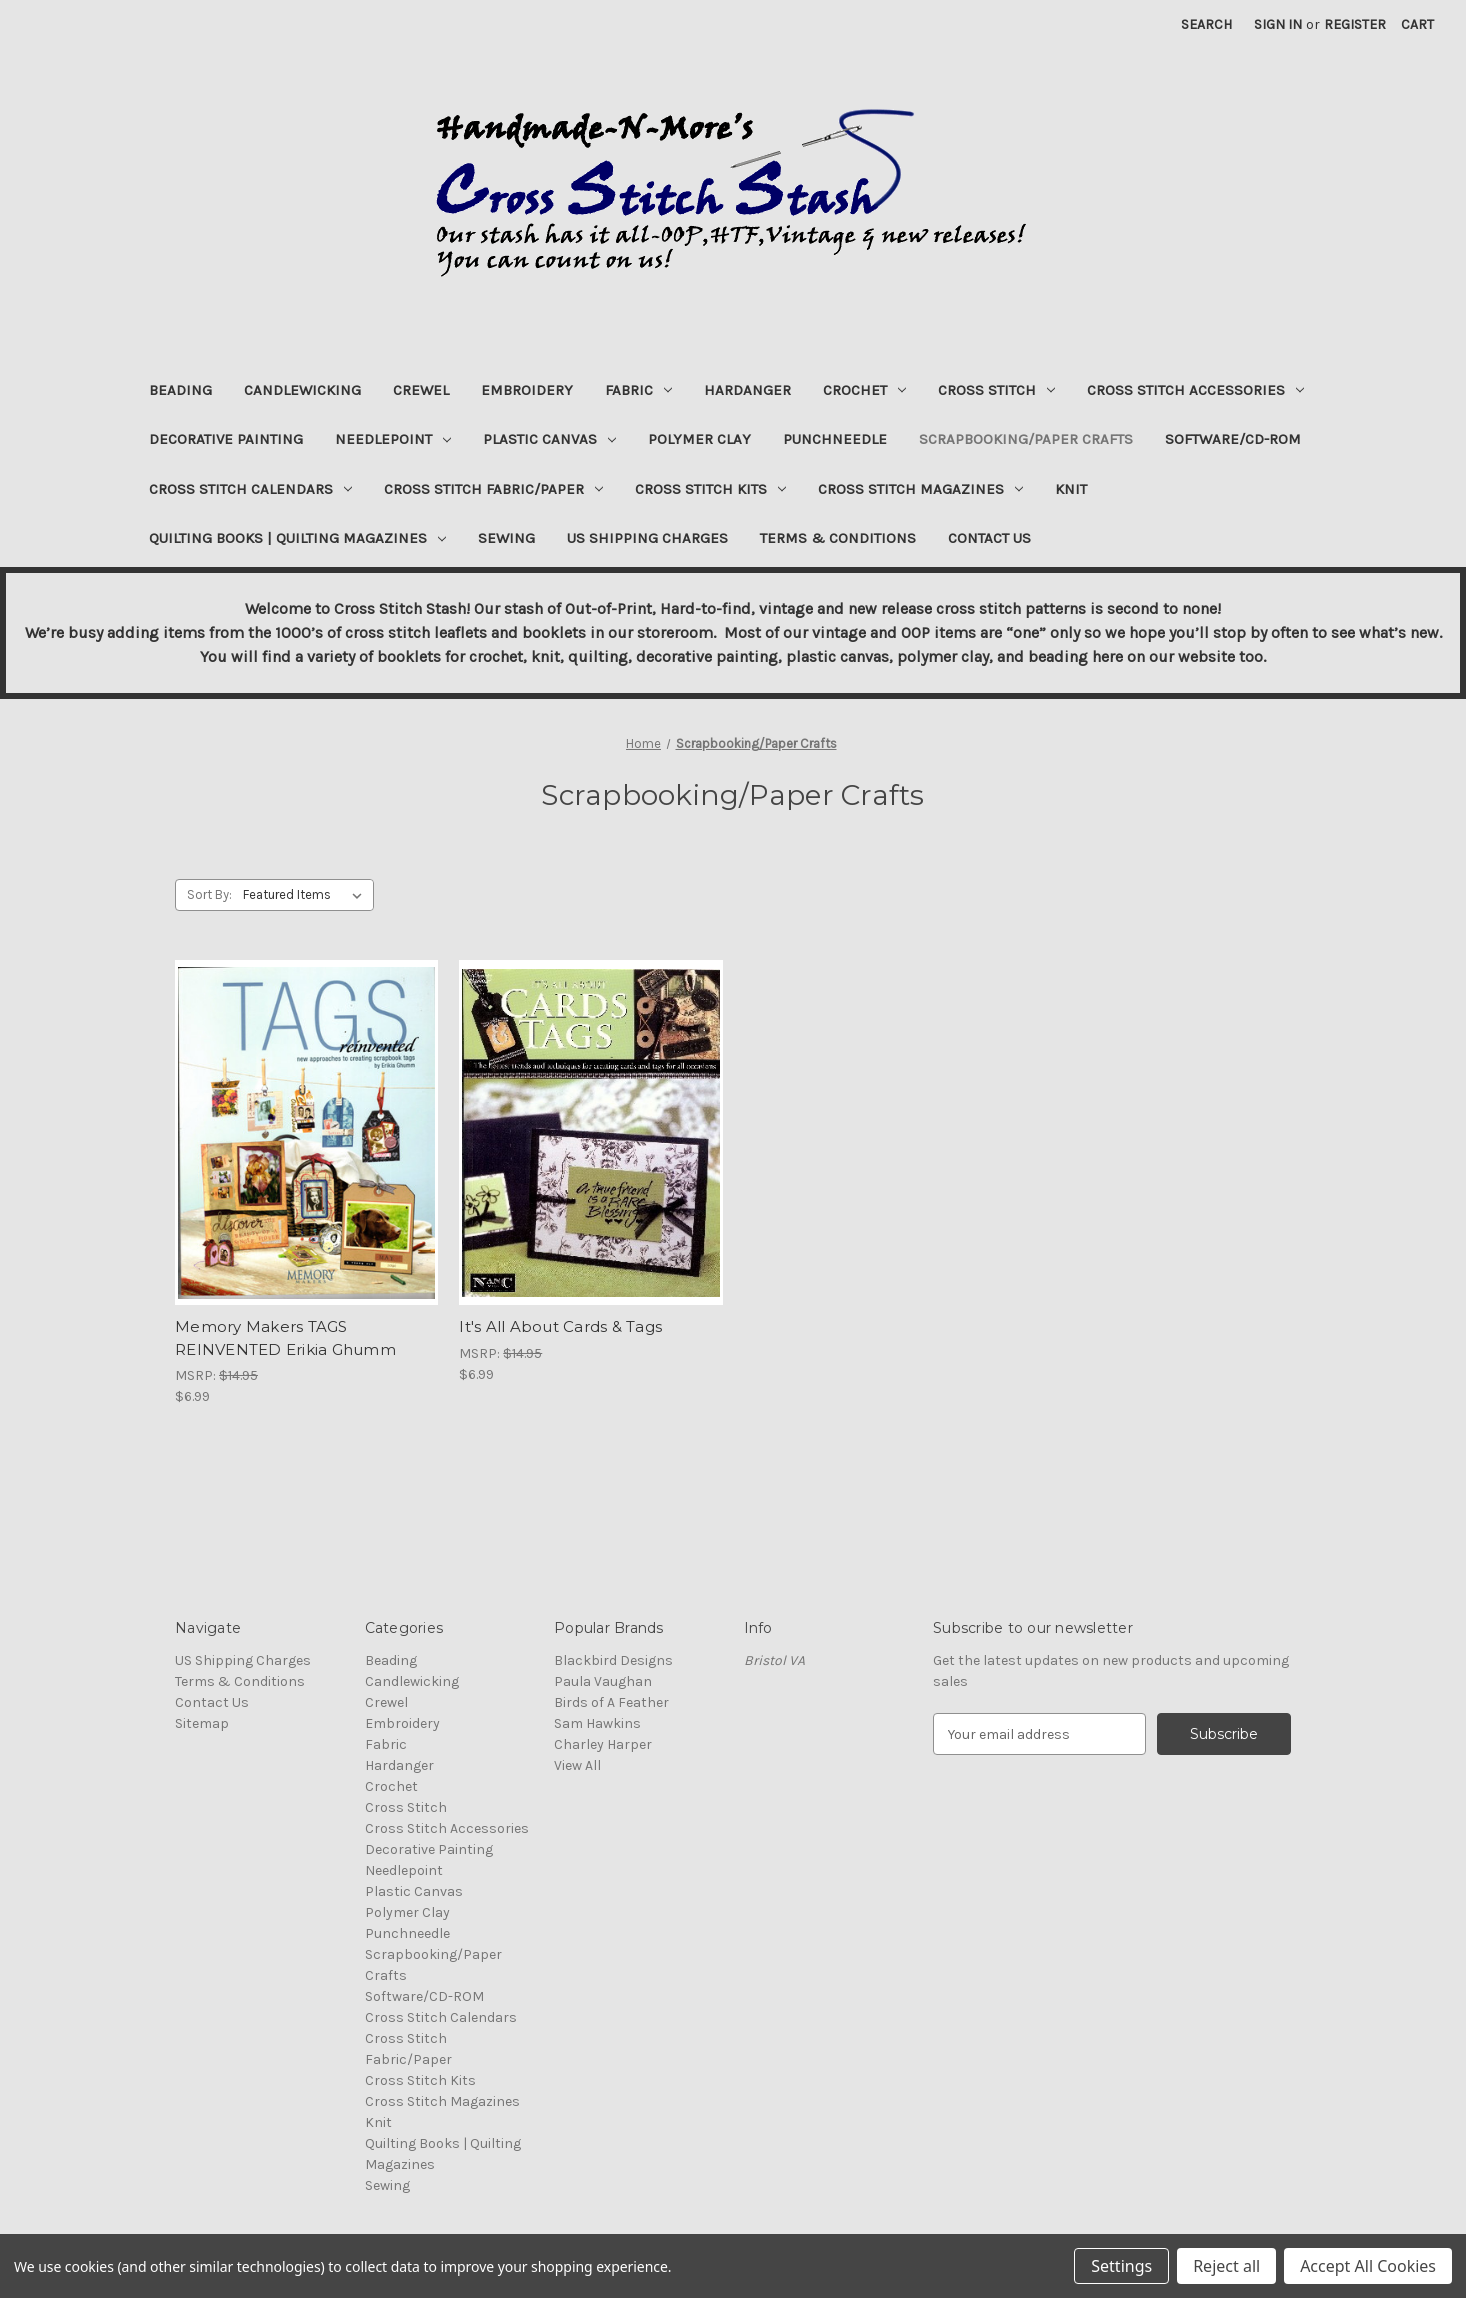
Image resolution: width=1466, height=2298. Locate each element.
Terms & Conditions (838, 538)
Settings (1121, 2266)
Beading (180, 390)
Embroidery (527, 390)
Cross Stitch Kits (710, 489)
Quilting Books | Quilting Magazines (297, 538)
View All (577, 1765)
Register (1355, 24)
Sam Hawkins (597, 1723)
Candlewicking (302, 390)
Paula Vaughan (603, 1681)
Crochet (864, 390)
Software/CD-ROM (1233, 439)
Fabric (638, 390)
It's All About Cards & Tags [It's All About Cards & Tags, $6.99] (560, 1326)
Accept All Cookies (1368, 2266)
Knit (1071, 489)
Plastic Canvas (549, 439)
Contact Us (989, 538)
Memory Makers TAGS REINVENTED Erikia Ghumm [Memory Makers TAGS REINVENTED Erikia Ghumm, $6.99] (285, 1338)
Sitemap (202, 1723)
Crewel (421, 390)
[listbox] (306, 895)
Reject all (1226, 2266)
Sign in (1278, 24)
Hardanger (747, 390)
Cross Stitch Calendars (250, 489)
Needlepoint (393, 439)
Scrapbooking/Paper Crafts (1026, 439)
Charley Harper (603, 1744)
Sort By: (209, 894)
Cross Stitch (996, 390)
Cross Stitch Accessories (1195, 390)
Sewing (506, 538)
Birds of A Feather (611, 1702)
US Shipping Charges (647, 538)
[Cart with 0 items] (1417, 24)
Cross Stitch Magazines (920, 489)
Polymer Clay (699, 439)
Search (1206, 24)
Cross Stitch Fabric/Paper (493, 489)
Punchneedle (835, 439)
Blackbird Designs (613, 1660)
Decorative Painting (226, 439)
